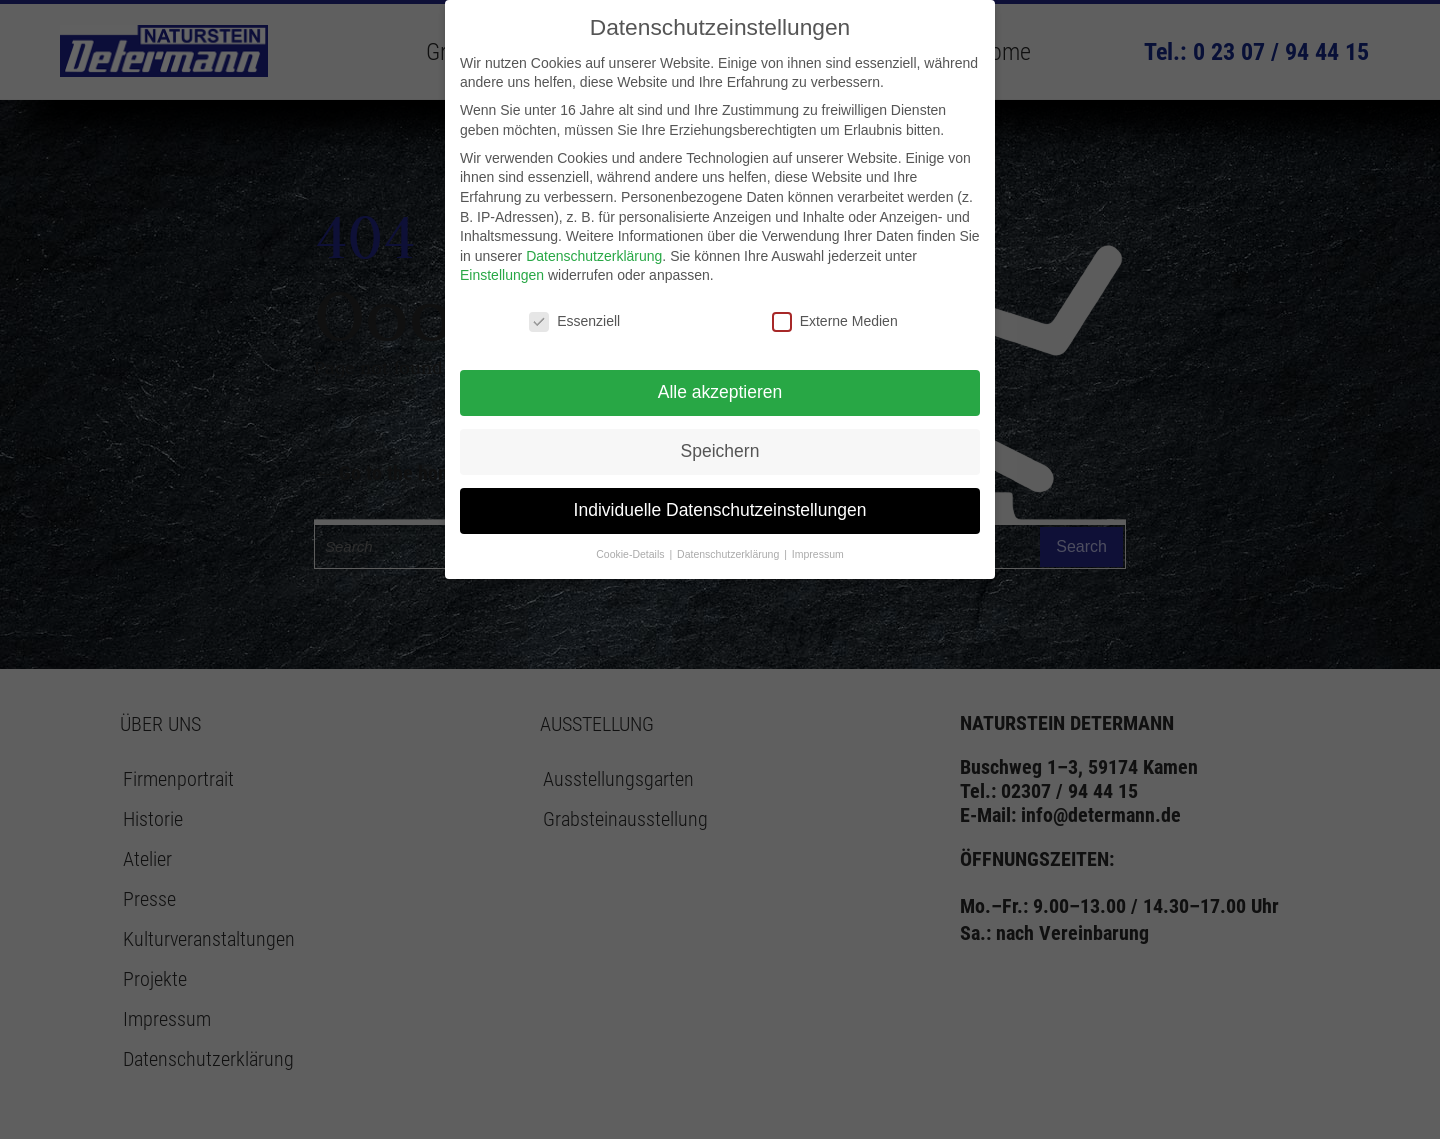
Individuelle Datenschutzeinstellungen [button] (720, 510)
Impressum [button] (818, 554)
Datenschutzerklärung (594, 256)
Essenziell (574, 321)
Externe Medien (835, 321)
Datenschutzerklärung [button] (729, 554)
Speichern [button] (720, 451)
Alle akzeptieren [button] (720, 392)
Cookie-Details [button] (631, 554)
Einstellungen (502, 275)
